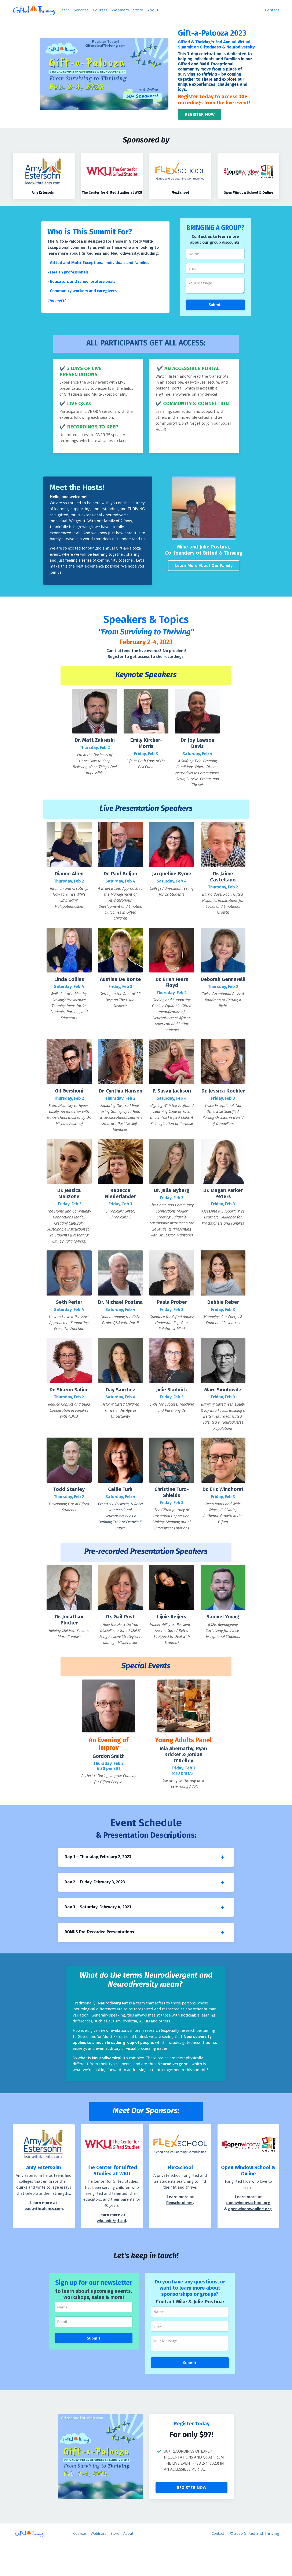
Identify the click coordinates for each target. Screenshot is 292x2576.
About (153, 9)
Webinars (120, 9)
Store (138, 9)
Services (81, 9)
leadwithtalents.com (43, 2239)
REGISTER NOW (200, 114)
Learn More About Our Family (204, 575)
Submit (215, 313)
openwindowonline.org (250, 2239)
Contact (272, 9)
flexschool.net (179, 2233)
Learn (64, 9)
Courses (100, 9)
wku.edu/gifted (111, 2251)
